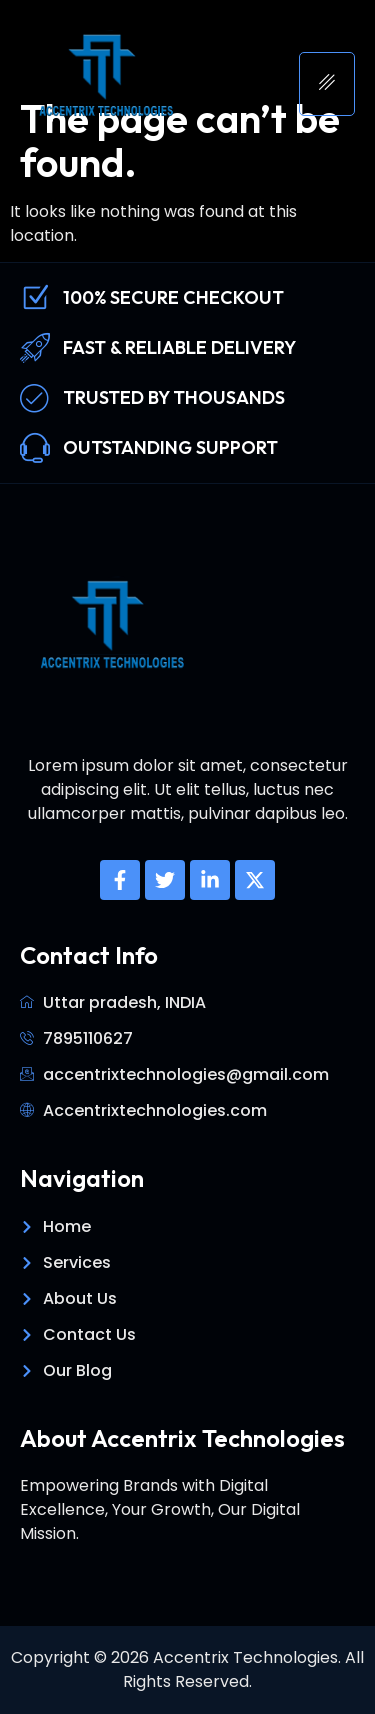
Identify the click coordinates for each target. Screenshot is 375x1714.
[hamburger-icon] (327, 84)
